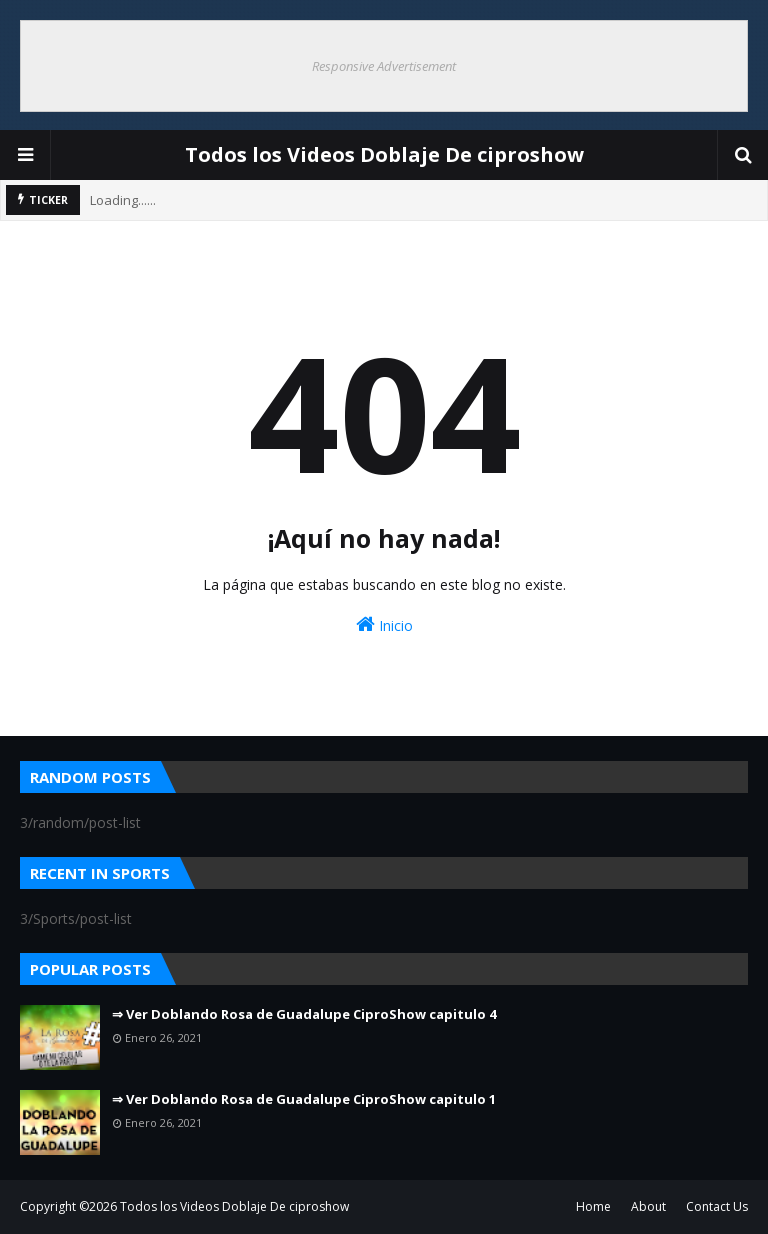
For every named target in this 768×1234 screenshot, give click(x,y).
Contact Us (717, 1206)
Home (593, 1206)
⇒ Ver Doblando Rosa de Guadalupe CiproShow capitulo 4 (304, 1014)
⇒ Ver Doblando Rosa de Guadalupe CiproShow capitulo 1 (304, 1099)
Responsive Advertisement (384, 66)
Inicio (384, 624)
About (648, 1206)
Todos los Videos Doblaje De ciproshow (384, 154)
